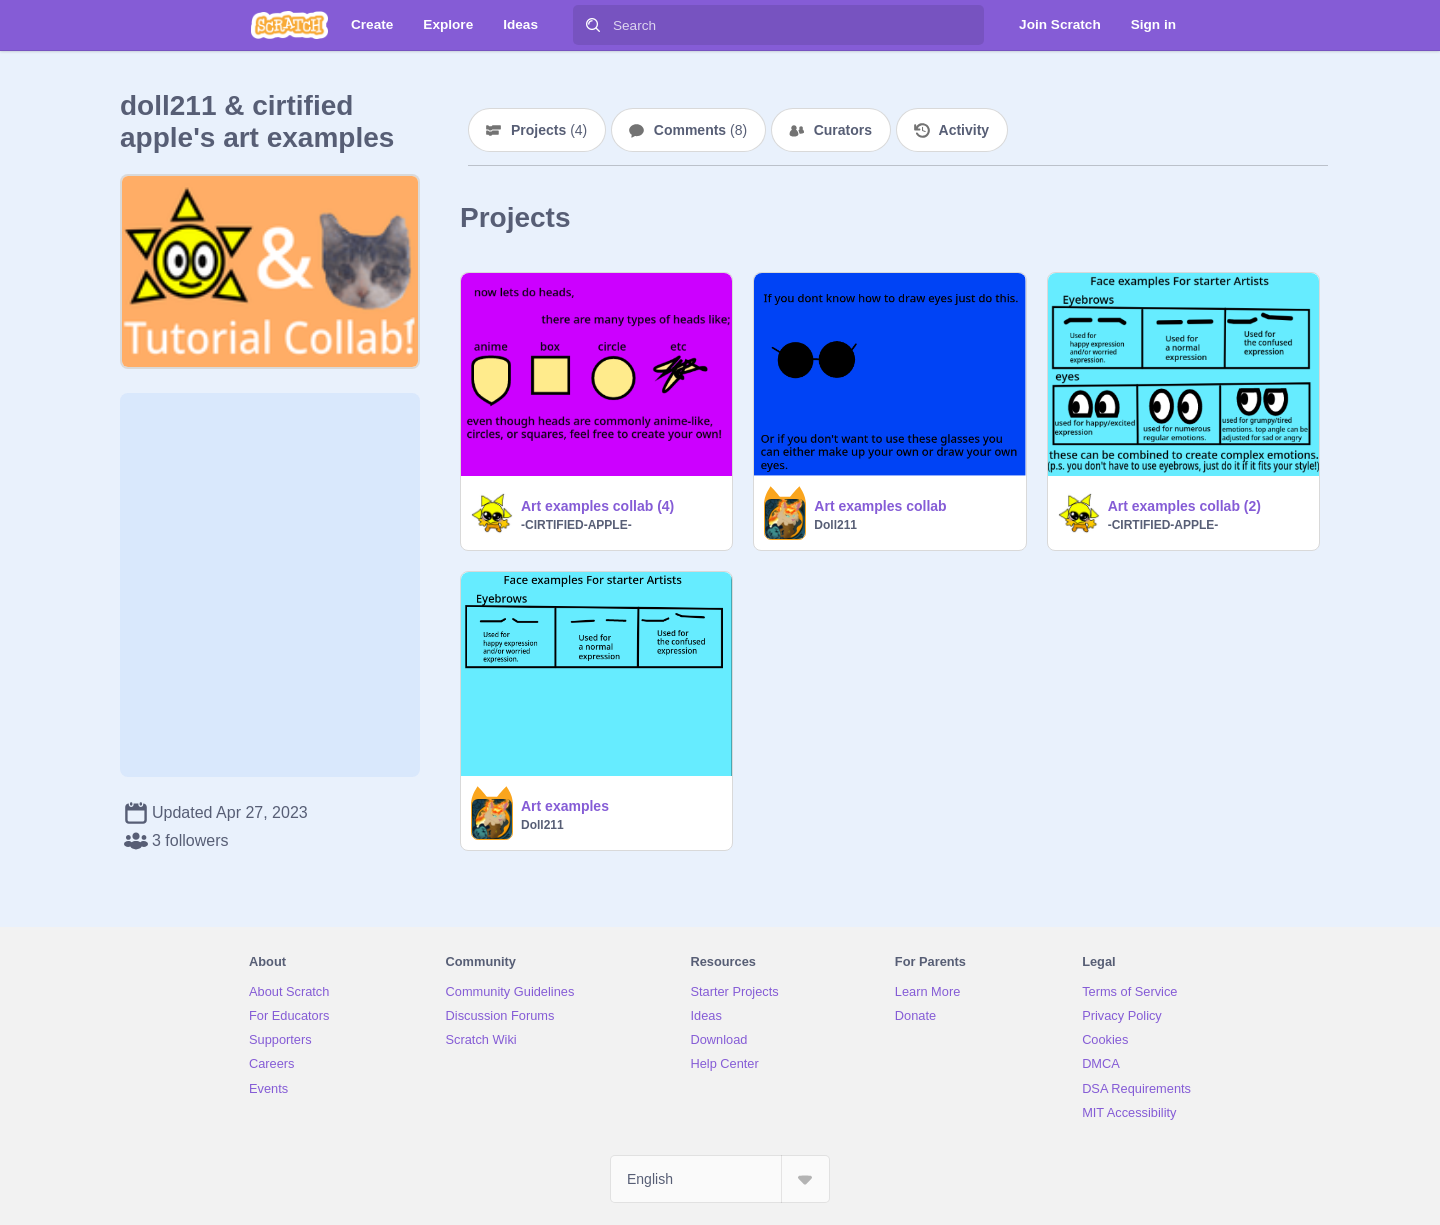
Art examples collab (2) (1184, 506)
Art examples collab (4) (597, 506)
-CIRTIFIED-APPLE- (576, 525)
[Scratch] (289, 25)
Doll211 (835, 525)
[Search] (593, 25)
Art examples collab (880, 506)
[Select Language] (720, 1179)
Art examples (565, 806)
